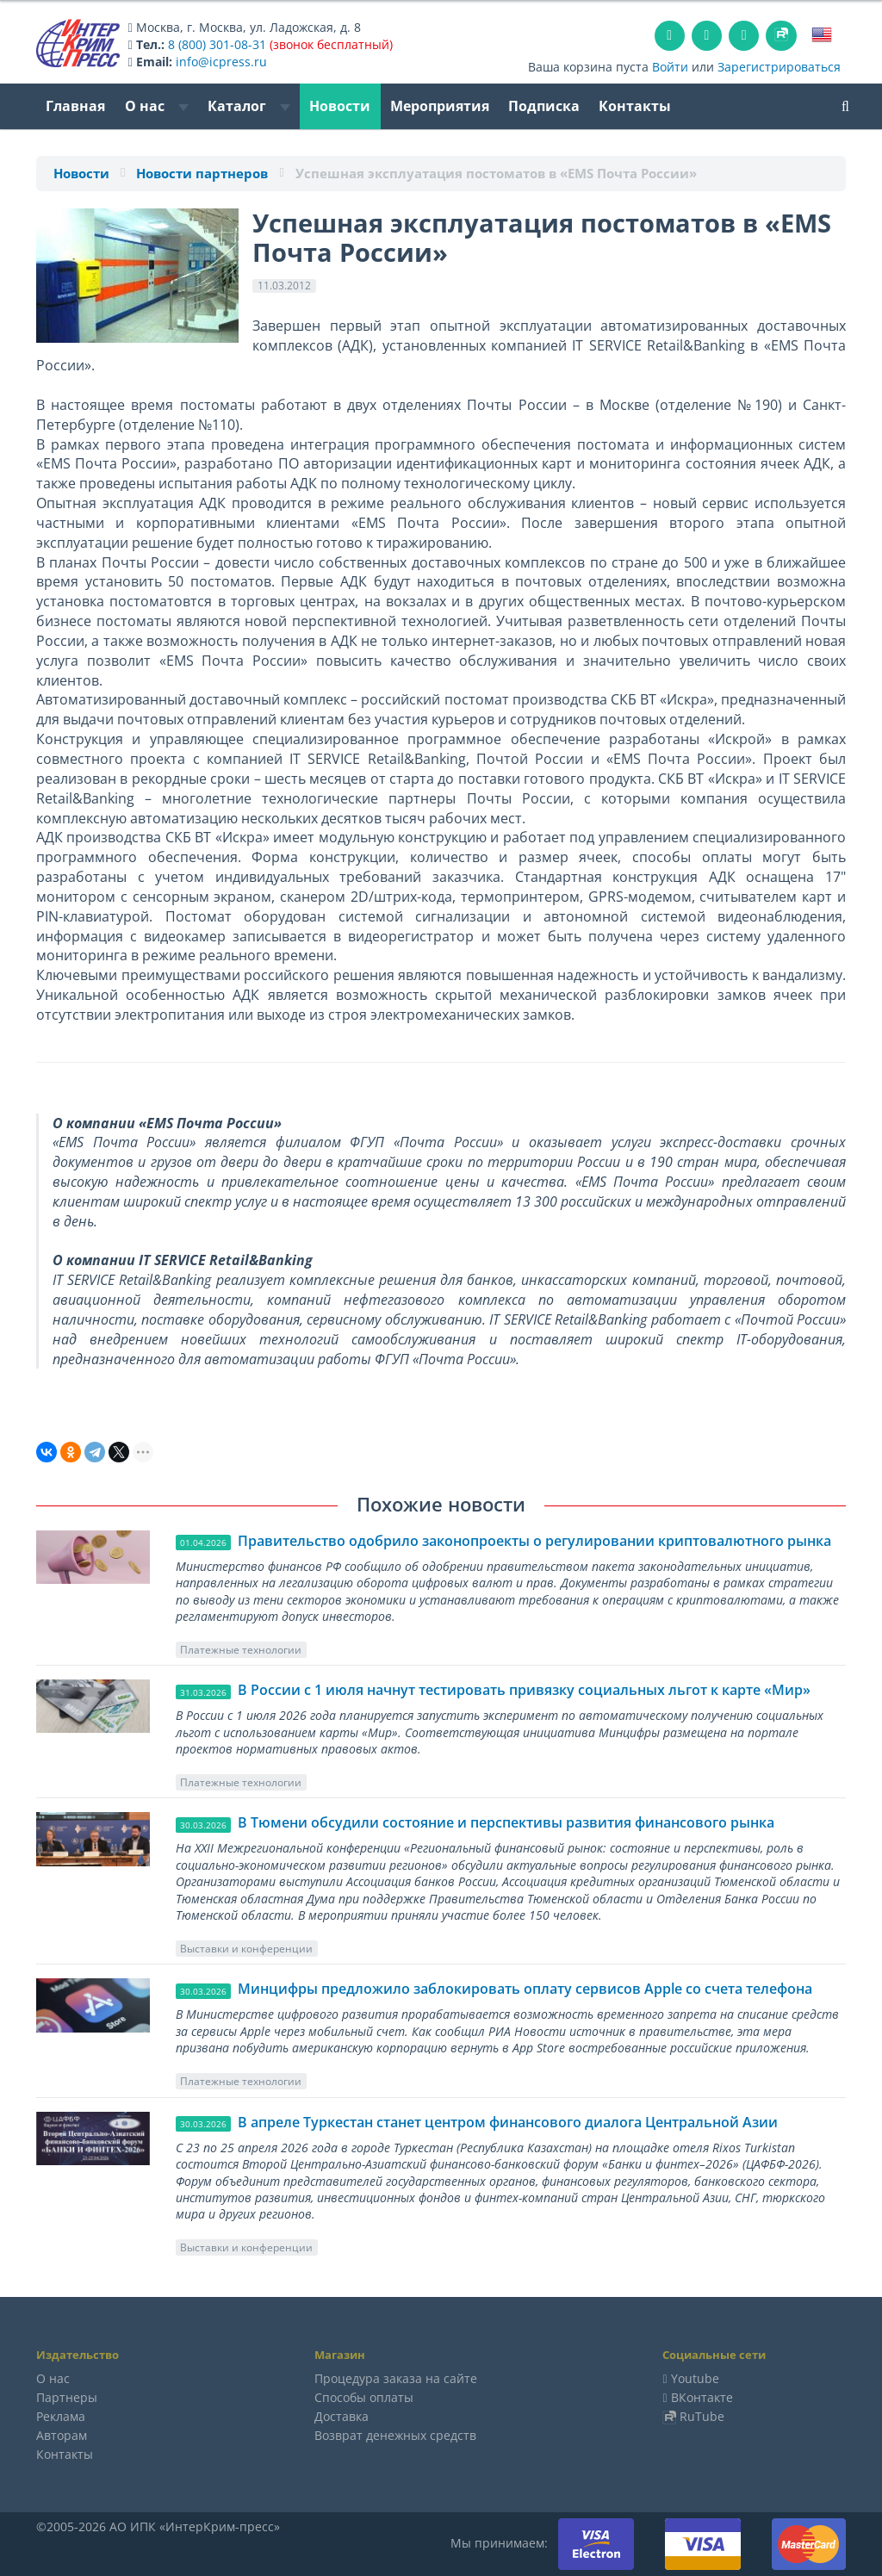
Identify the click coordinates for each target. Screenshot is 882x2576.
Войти (670, 67)
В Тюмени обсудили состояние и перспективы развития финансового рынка (506, 1822)
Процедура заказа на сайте (395, 2378)
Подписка (544, 105)
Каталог (249, 105)
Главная (75, 105)
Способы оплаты (363, 2397)
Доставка (341, 2416)
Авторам (61, 2435)
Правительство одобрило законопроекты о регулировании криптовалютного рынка (534, 1540)
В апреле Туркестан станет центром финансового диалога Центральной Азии (508, 2122)
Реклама (60, 2416)
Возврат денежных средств (395, 2435)
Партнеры (66, 2397)
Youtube (695, 2378)
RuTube (702, 2416)
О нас (157, 105)
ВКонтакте (702, 2397)
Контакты (635, 105)
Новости (339, 105)
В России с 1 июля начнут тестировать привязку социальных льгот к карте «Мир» (524, 1689)
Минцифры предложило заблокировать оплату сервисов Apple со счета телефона (525, 1988)
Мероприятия (439, 105)
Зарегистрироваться (779, 67)
